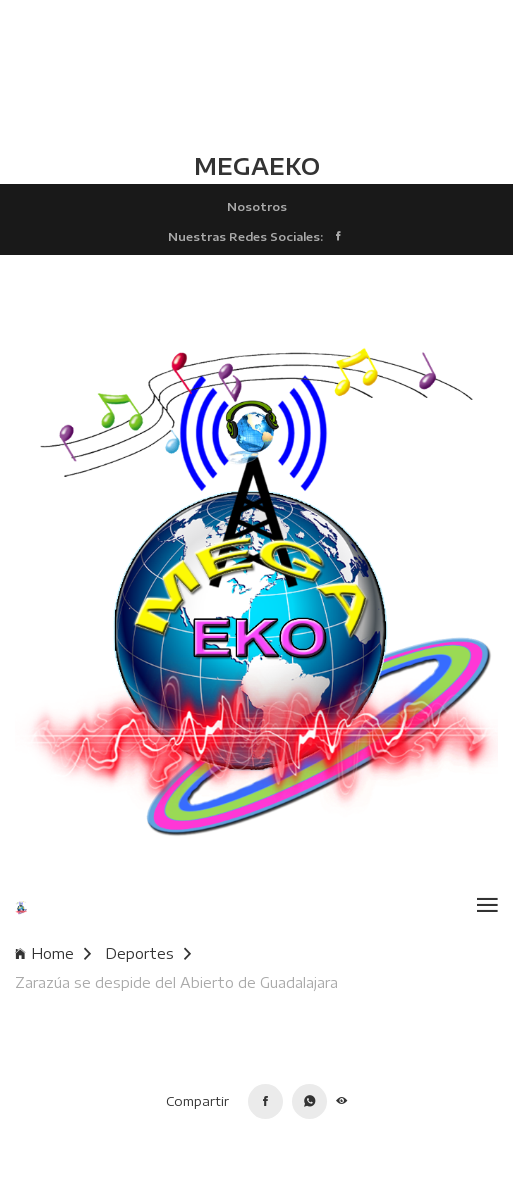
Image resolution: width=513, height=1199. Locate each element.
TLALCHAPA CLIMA (256, 75)
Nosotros (257, 206)
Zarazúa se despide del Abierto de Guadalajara (176, 982)
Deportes (148, 953)
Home (53, 953)
